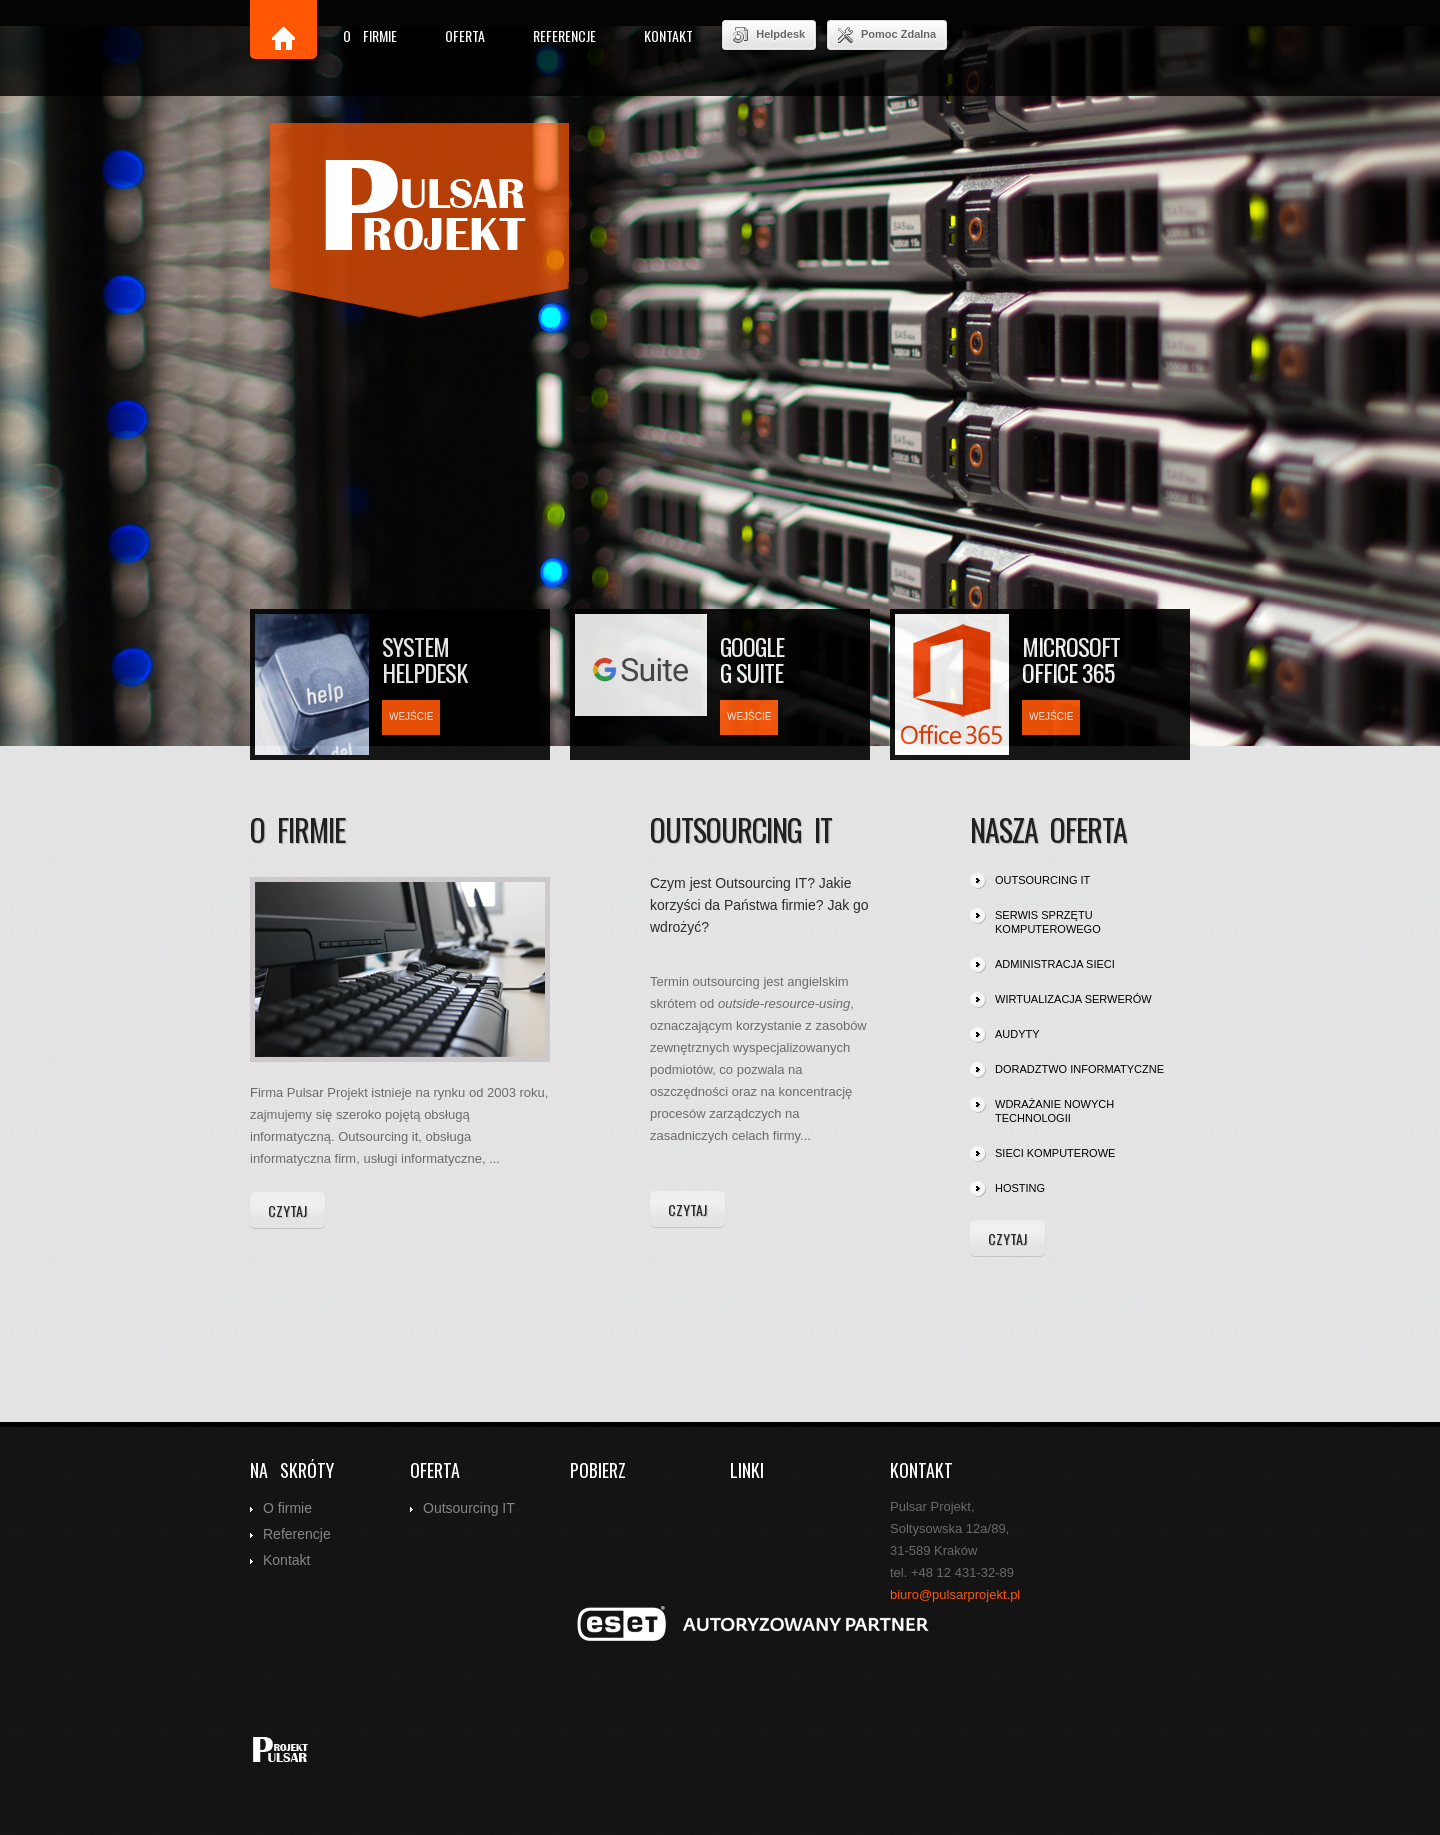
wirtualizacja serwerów (1073, 999)
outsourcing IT (1042, 880)
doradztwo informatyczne (1079, 1069)
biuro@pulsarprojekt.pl (955, 1594)
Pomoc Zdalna (887, 35)
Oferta (465, 35)
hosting (1020, 1188)
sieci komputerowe (1055, 1153)
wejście (411, 716)
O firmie (370, 35)
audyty (1017, 1034)
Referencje (564, 35)
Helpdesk (769, 35)
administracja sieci (1055, 964)
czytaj (287, 1210)
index (419, 220)
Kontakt (668, 35)
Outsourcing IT (469, 1508)
